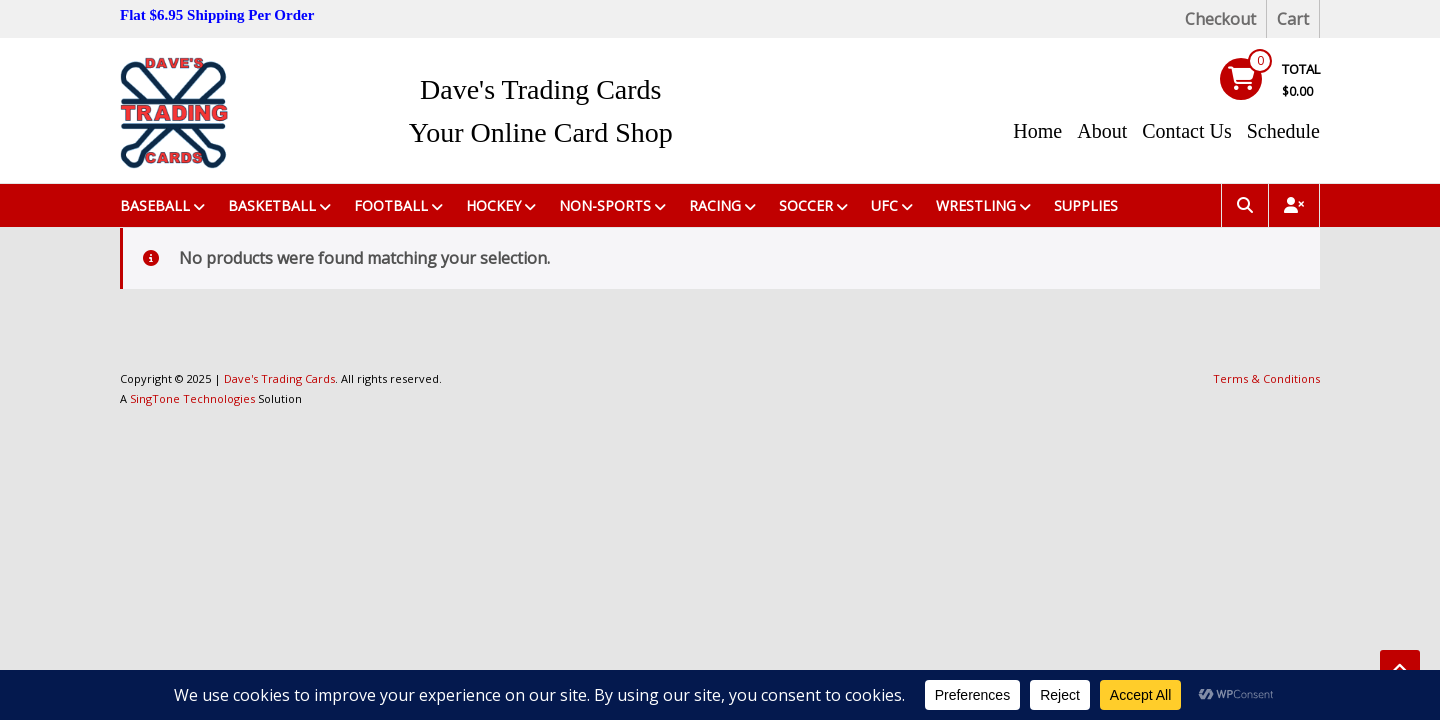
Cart (1293, 19)
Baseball (155, 205)
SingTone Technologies (192, 398)
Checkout (1220, 19)
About (1102, 131)
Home (1037, 131)
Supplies (1086, 205)
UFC (884, 205)
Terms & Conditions (1266, 378)
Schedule (1283, 131)
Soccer (806, 205)
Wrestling (976, 205)
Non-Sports (605, 205)
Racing (715, 205)
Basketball (272, 205)
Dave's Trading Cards (541, 89)
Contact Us (1186, 131)
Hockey (493, 205)
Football (391, 205)
